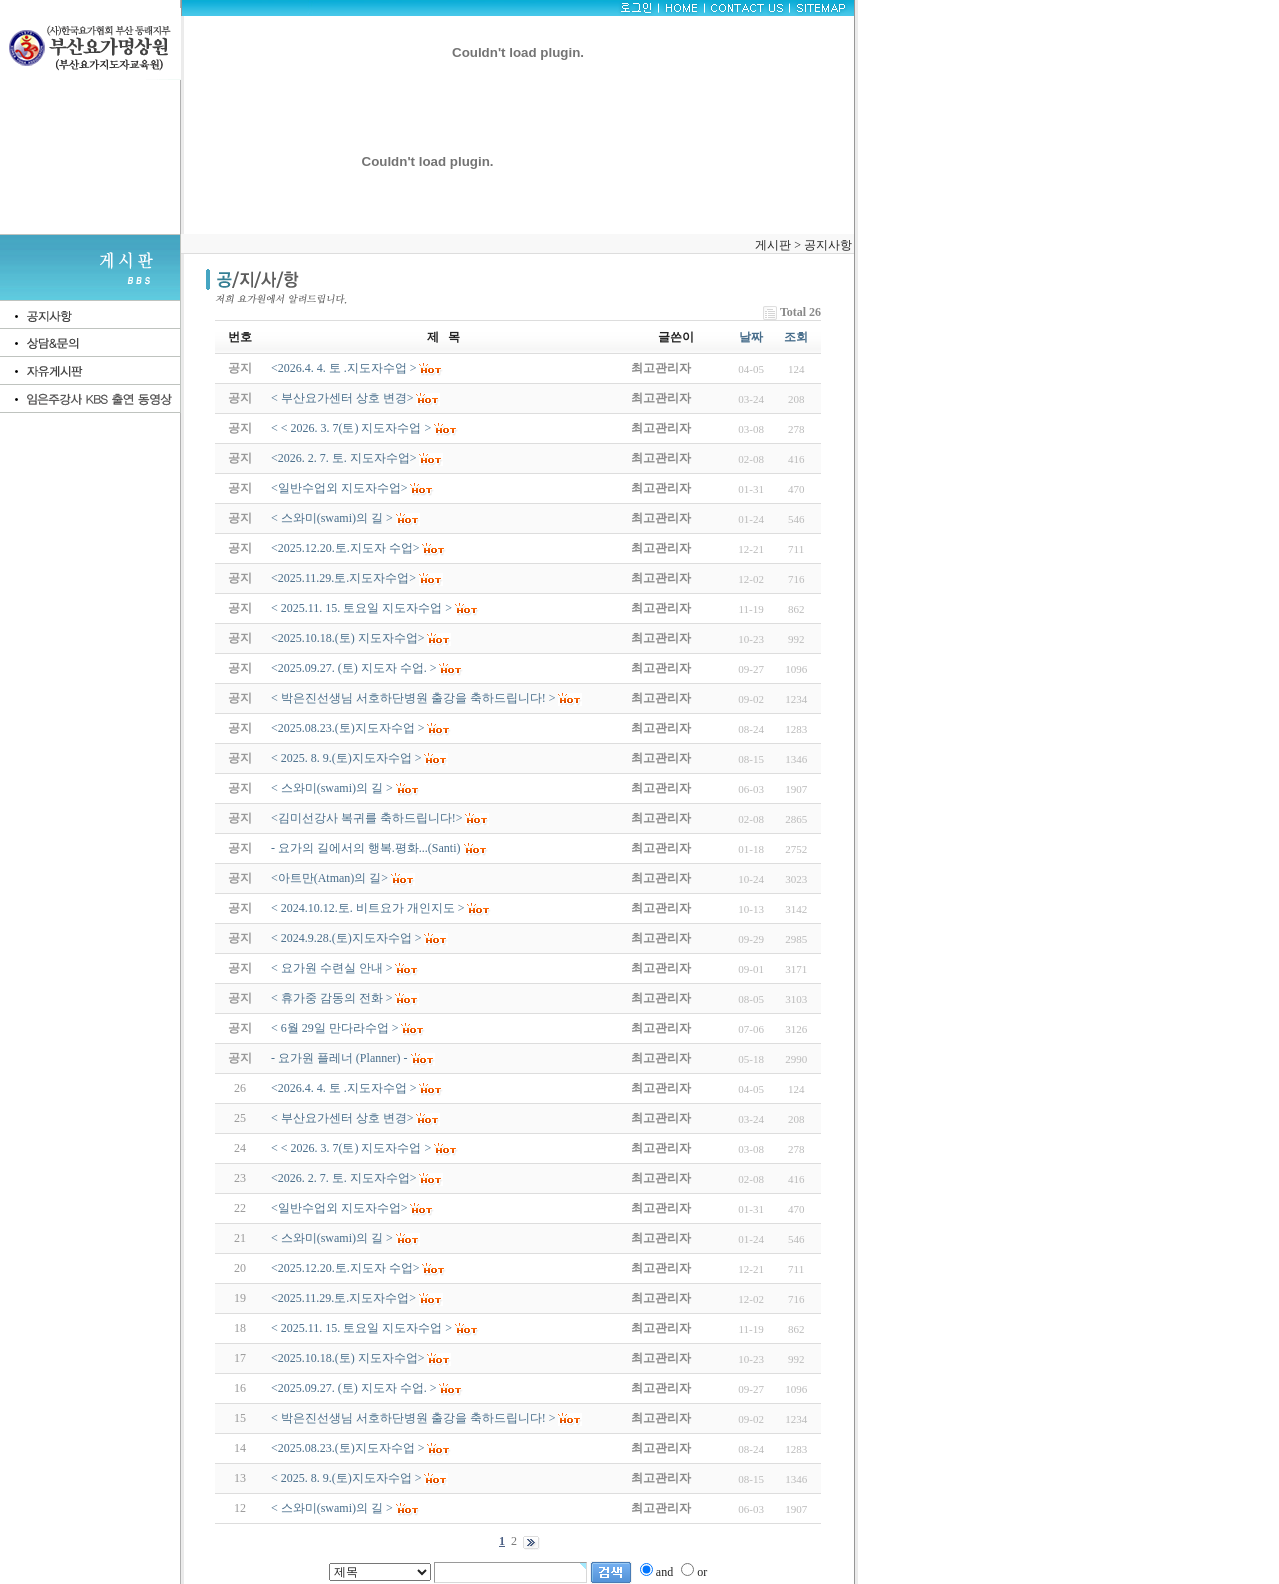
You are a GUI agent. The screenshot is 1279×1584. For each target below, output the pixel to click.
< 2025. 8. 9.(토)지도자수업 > (346, 1478)
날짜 (751, 337)
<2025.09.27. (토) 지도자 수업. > (354, 1388)
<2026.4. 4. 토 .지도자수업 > (344, 1088)
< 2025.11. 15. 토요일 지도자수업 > (361, 1328)
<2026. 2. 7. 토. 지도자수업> (344, 1178)
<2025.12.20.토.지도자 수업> (345, 1268)
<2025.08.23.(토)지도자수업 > (348, 1448)
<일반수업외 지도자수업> (339, 1208)
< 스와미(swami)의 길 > (332, 1238)
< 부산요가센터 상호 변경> (342, 1118)
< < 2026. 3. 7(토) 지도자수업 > (351, 1148)
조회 (796, 337)
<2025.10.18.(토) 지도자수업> (348, 1358)
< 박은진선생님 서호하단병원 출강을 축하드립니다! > (413, 1418)
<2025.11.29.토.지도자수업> (343, 1298)
